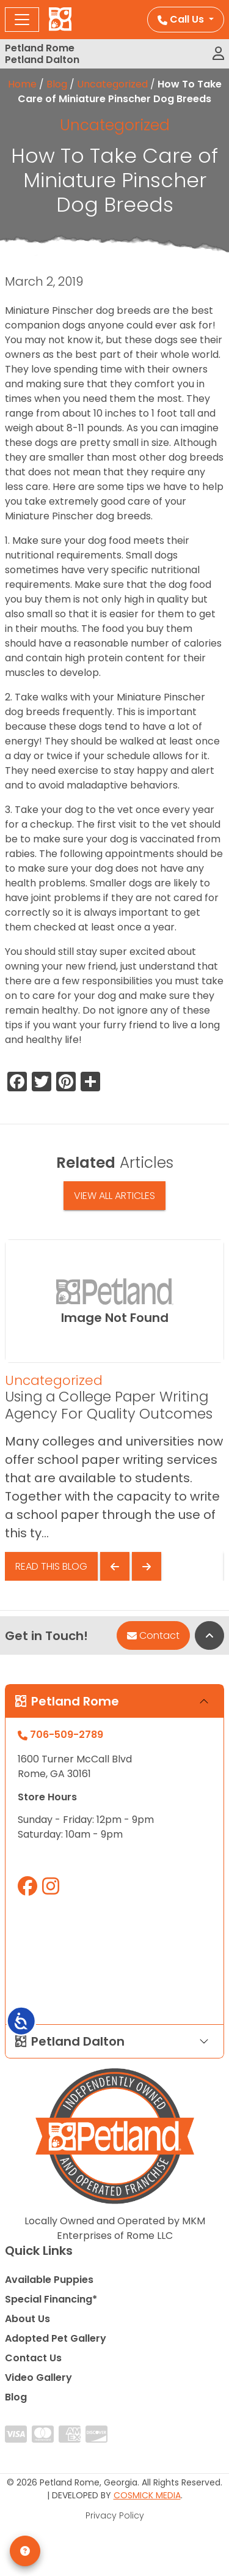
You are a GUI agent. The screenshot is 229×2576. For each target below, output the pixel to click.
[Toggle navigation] (22, 19)
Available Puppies (49, 2280)
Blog (56, 84)
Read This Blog (51, 1566)
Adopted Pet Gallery (55, 2338)
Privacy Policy (114, 2515)
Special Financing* (51, 2299)
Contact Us (33, 2358)
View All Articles (114, 1196)
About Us (27, 2319)
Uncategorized (112, 84)
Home (22, 84)
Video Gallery (38, 2377)
